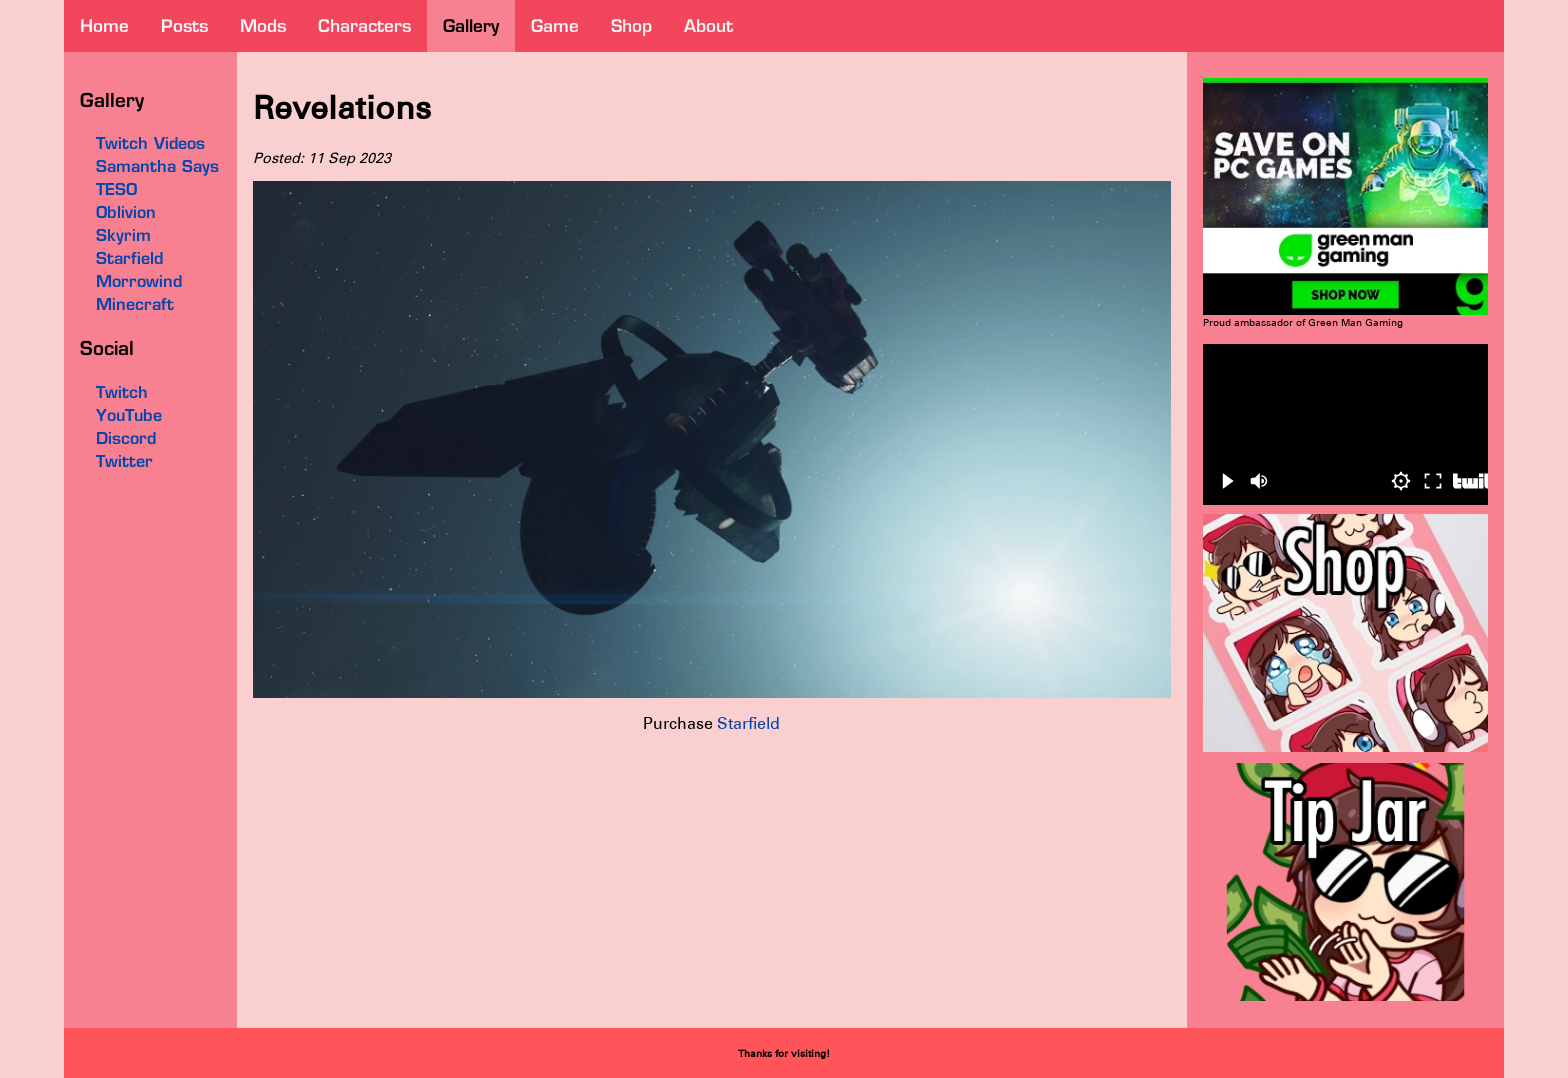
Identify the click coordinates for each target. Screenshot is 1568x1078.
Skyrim (123, 235)
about (708, 25)
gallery (471, 25)
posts (184, 25)
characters (364, 25)
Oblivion (126, 212)
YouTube (129, 415)
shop (631, 25)
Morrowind (139, 281)
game (555, 25)
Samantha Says (157, 166)
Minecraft (135, 304)
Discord (126, 438)
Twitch (122, 392)
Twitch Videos (150, 143)
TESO (116, 189)
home (104, 25)
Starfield (748, 723)
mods (263, 25)
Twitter (124, 461)
